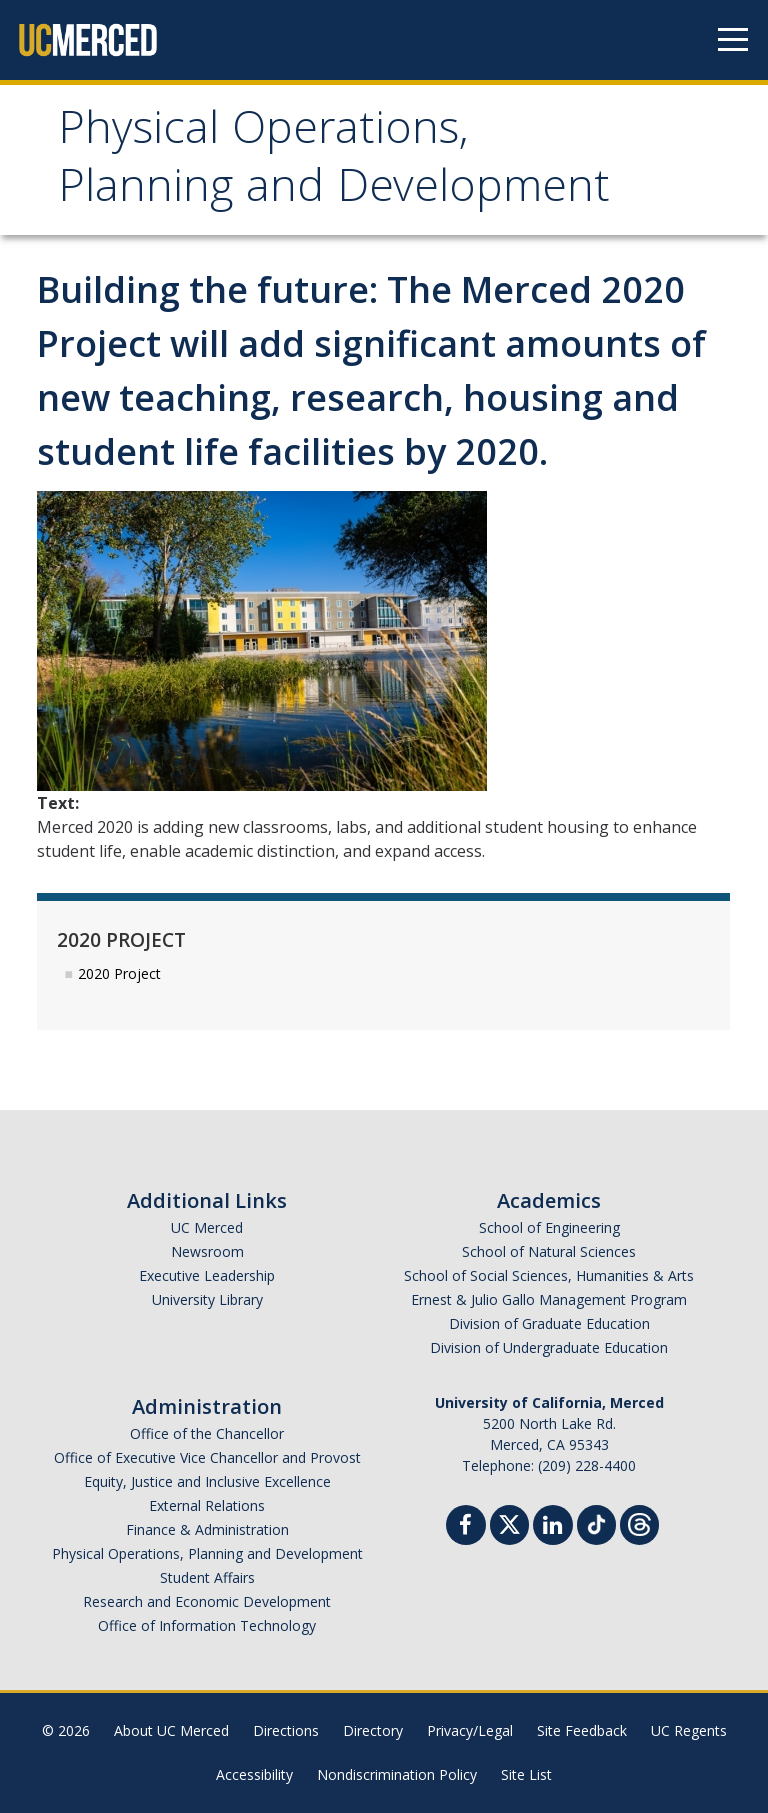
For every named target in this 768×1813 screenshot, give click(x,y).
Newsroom (207, 1251)
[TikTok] (596, 1522)
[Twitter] (509, 1522)
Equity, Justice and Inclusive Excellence (207, 1481)
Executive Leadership (207, 1275)
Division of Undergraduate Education (549, 1347)
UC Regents (689, 1730)
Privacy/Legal (470, 1730)
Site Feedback (582, 1730)
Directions (286, 1730)
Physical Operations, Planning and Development (334, 162)
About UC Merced (171, 1730)
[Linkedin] (553, 1527)
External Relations (207, 1505)
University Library (207, 1299)
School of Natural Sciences (549, 1251)
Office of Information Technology (207, 1625)
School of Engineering (549, 1227)
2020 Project (119, 973)
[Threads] (639, 1522)
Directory (373, 1730)
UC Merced (207, 1227)
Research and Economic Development (207, 1601)
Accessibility (254, 1774)
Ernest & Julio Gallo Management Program (549, 1299)
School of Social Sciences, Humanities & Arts (549, 1275)
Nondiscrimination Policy (397, 1774)
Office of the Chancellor (207, 1433)
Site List (526, 1774)
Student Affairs (207, 1577)
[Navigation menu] (733, 40)
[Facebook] (466, 1527)
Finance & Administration (207, 1529)
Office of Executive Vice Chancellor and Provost (207, 1457)
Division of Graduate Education (549, 1323)
